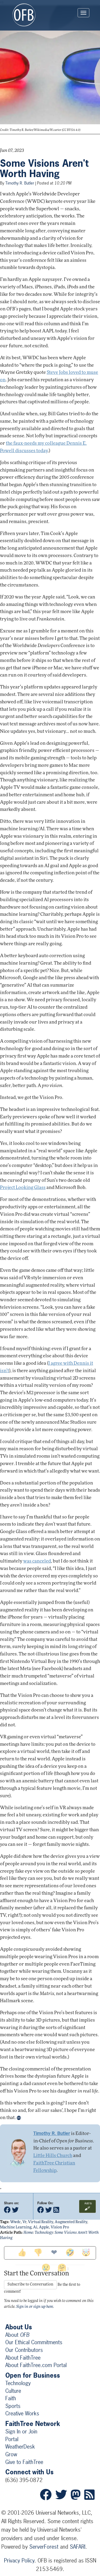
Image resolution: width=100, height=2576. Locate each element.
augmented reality (71, 2222)
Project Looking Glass (23, 1188)
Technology (44, 2233)
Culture (13, 2390)
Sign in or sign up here (34, 2307)
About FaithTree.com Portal (36, 2365)
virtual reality (40, 2222)
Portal (11, 2439)
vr (24, 2222)
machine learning (15, 2228)
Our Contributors (24, 2350)
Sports (13, 2406)
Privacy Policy (19, 2560)
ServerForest (43, 2546)
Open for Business (32, 2375)
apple (44, 2228)
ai (35, 2228)
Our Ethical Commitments (33, 2342)
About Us (18, 2327)
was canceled (37, 1561)
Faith (10, 2398)
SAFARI (77, 2546)
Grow (11, 2454)
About (17, 2334)
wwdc (15, 2222)
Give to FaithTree (24, 2462)
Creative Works (22, 2413)
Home (28, 2233)
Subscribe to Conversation (30, 2285)
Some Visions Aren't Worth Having (44, 168)
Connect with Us (29, 2472)
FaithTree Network (32, 2423)
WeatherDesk (20, 2446)
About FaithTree (23, 2357)
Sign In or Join (21, 2431)
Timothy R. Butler (19, 183)
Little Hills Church (52, 2156)
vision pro (60, 2228)
